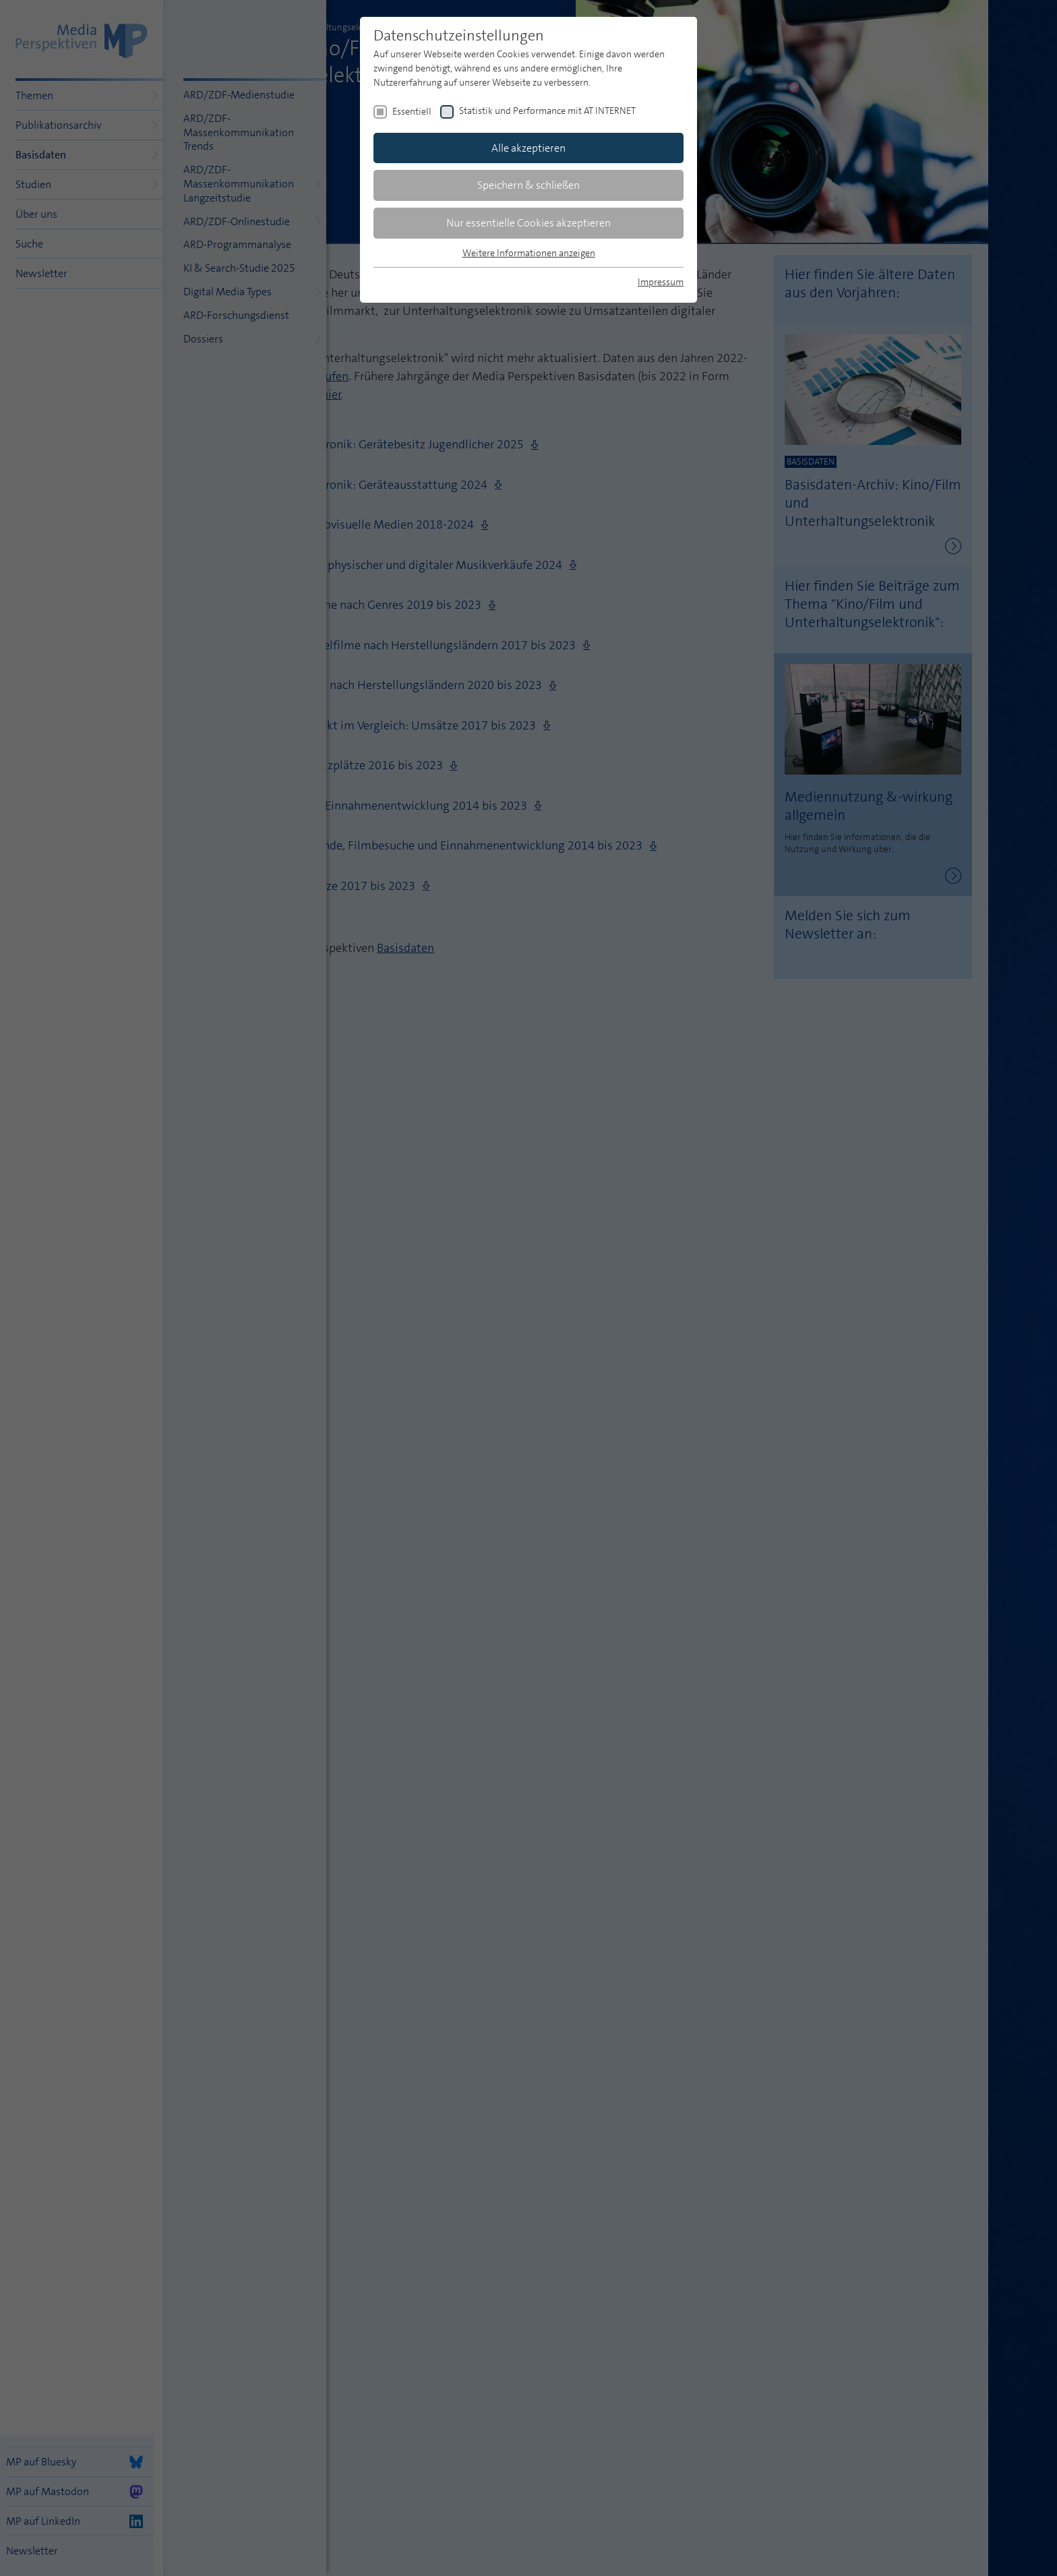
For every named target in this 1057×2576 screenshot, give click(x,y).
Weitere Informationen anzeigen (528, 253)
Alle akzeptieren (528, 148)
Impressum (661, 282)
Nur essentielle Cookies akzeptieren (528, 223)
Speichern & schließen (528, 185)
